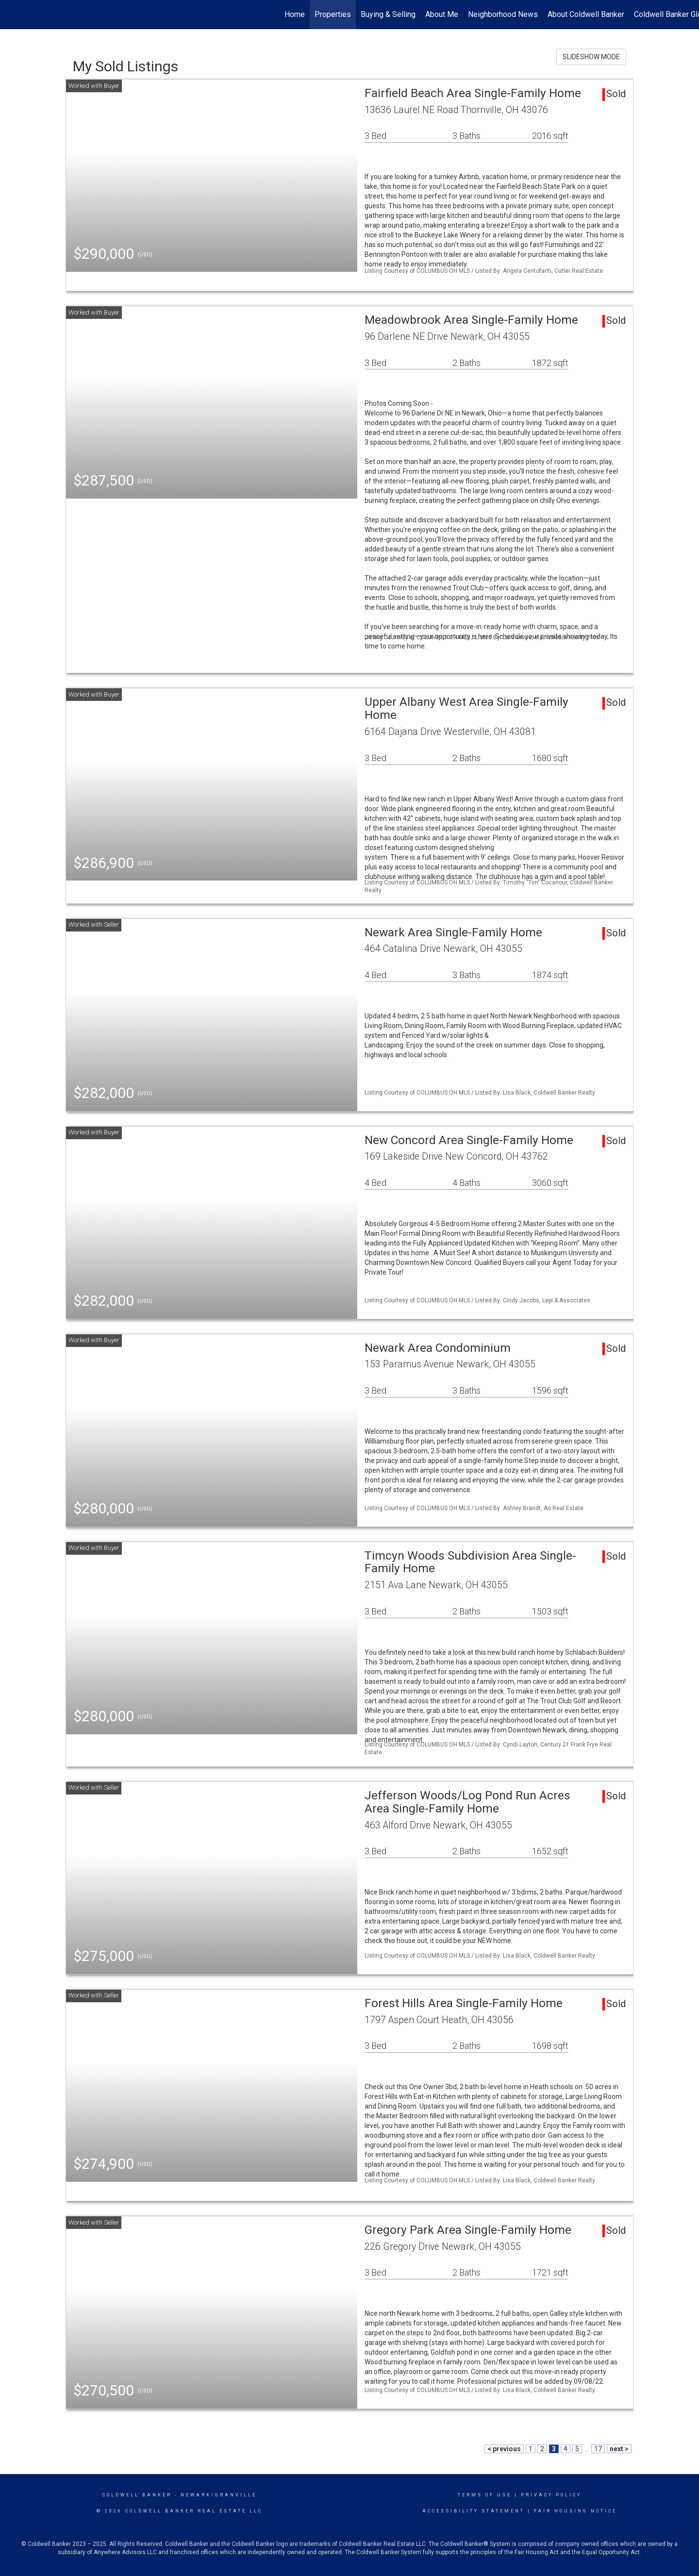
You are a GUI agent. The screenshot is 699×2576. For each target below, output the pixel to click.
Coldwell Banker (137, 2495)
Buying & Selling (388, 14)
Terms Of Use (485, 2495)
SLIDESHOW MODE (591, 57)
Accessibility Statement (473, 2511)
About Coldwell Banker (586, 14)
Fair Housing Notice (575, 2511)
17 (598, 2449)
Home (294, 14)
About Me (441, 14)
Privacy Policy (551, 2495)
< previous (504, 2449)
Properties (333, 14)
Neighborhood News (503, 14)
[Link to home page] (12, 14)
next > (619, 2449)
